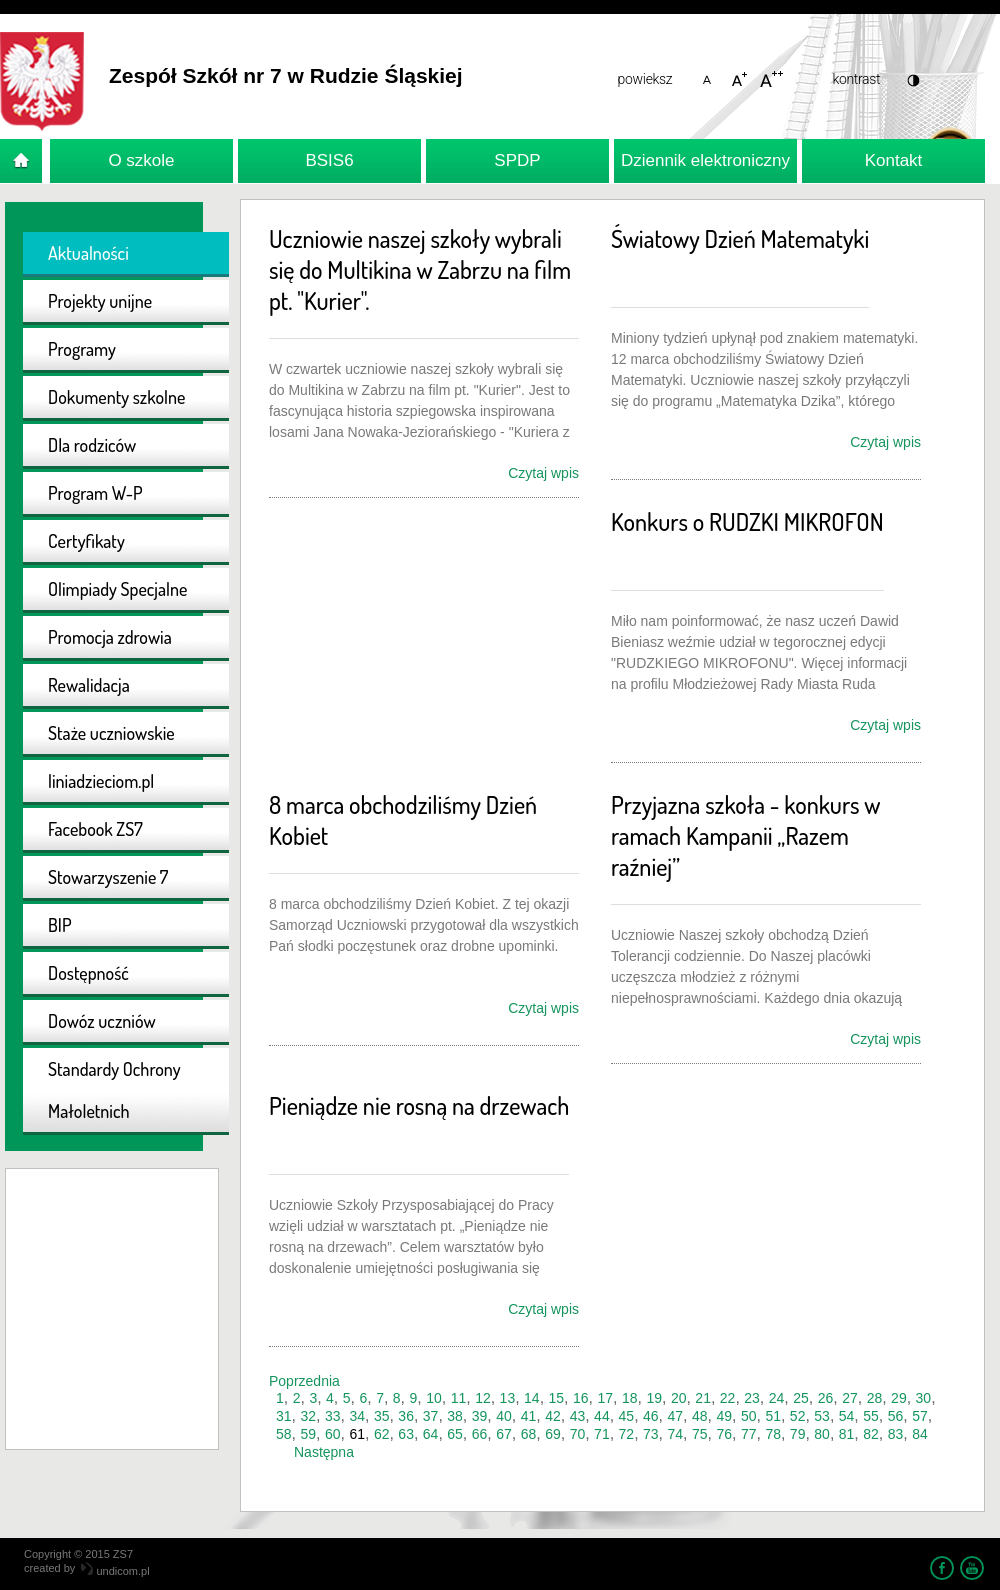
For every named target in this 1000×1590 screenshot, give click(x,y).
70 (578, 1434)
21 (703, 1398)
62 (382, 1434)
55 (871, 1416)
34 (357, 1416)
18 (630, 1398)
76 (724, 1434)
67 (504, 1434)
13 (508, 1398)
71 (602, 1434)
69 (553, 1434)
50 (749, 1416)
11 (459, 1398)
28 (875, 1398)
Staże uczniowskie (111, 733)
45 (627, 1416)
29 (899, 1398)
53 (822, 1416)
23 (752, 1398)
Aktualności (88, 253)
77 (749, 1434)
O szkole (141, 160)
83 (896, 1434)
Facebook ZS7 (95, 829)
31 (284, 1416)
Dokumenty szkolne (116, 397)
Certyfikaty (86, 541)
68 (529, 1434)
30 (924, 1398)
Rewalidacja (89, 685)
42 (553, 1416)
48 (700, 1416)
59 (308, 1434)
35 (382, 1416)
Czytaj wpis (543, 473)
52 (798, 1416)
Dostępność (88, 973)
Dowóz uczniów (102, 1021)
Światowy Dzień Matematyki (740, 238)
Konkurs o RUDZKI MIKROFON (747, 521)
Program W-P (95, 493)
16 (581, 1398)
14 (532, 1398)
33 (333, 1416)
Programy (82, 349)
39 (480, 1416)
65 (455, 1434)
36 (406, 1416)
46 (651, 1416)
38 (455, 1416)
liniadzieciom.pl (101, 781)
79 (798, 1434)
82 (871, 1434)
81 (847, 1434)
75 (700, 1434)
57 (920, 1416)
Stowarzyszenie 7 (108, 877)
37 (431, 1416)
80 (822, 1434)
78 (773, 1434)
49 (724, 1416)
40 (504, 1416)
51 (773, 1416)
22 (728, 1398)
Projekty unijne (100, 301)
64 (431, 1434)
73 (651, 1434)
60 (333, 1434)
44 (602, 1416)
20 (679, 1398)
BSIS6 (329, 160)
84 (920, 1434)
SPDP (517, 160)
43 (578, 1416)
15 (557, 1398)
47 (676, 1416)
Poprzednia (304, 1381)
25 (801, 1398)
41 (529, 1416)
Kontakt (894, 160)
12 (483, 1398)
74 (676, 1434)
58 (284, 1434)
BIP (60, 925)
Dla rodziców (92, 445)
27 (850, 1398)
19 (654, 1398)
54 (847, 1416)
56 (896, 1416)
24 (777, 1398)
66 (480, 1434)
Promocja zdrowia (110, 637)
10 (434, 1398)
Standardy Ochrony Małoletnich (114, 1090)
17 (605, 1398)
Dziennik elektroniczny (705, 160)
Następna (324, 1452)
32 (308, 1416)
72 (627, 1434)
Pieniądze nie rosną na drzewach (419, 1105)
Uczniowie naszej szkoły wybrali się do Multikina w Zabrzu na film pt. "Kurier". (420, 269)
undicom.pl (115, 1571)
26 (826, 1398)
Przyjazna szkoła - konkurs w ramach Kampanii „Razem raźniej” (746, 835)
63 (406, 1434)
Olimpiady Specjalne (117, 589)
